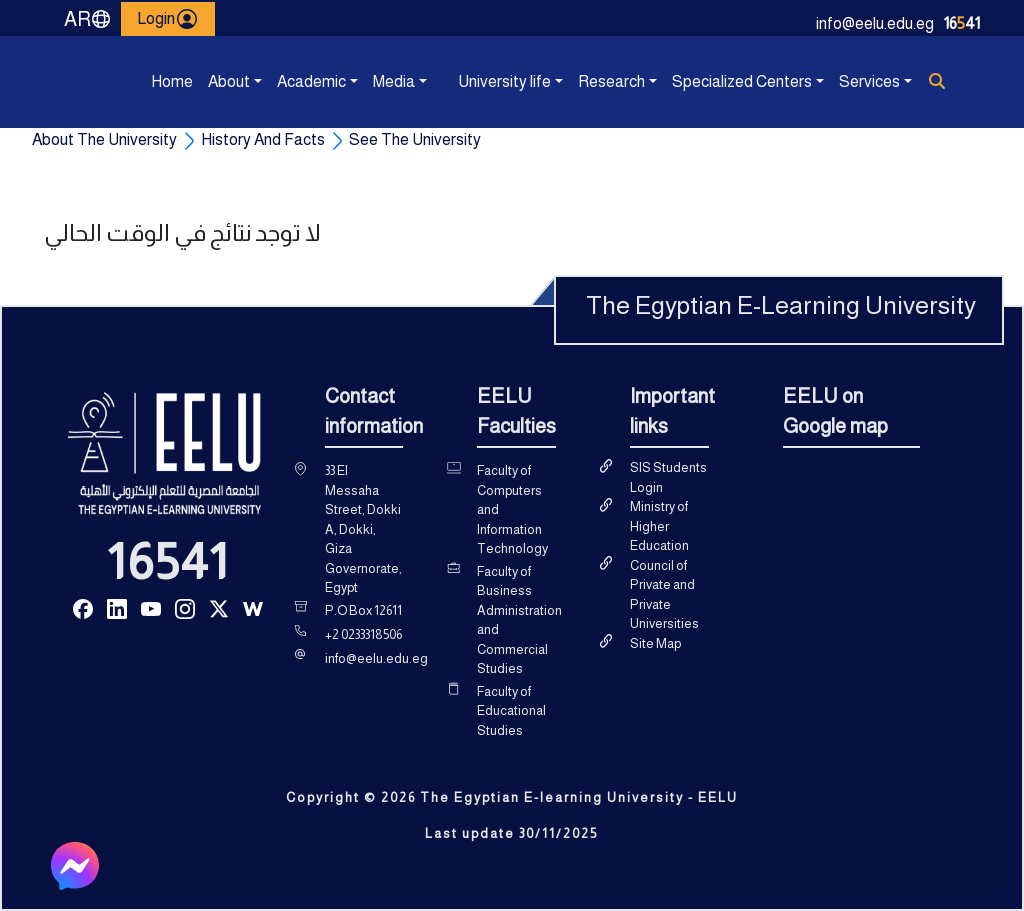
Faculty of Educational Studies (511, 711)
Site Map (655, 643)
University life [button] (462, 81)
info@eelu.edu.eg (875, 23)
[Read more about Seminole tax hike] (83, 607)
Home (155, 81)
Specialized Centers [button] (676, 81)
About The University (104, 139)
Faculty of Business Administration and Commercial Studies (519, 620)
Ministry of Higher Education (659, 526)
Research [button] (582, 81)
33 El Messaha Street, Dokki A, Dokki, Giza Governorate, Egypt (363, 529)
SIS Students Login (668, 477)
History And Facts (263, 139)
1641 (962, 23)
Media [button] (377, 81)
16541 (168, 562)
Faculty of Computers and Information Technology (512, 509)
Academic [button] (281, 81)
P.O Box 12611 (363, 610)
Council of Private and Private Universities (664, 595)
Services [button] (843, 81)
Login (168, 19)
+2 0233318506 (363, 634)
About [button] (212, 81)
